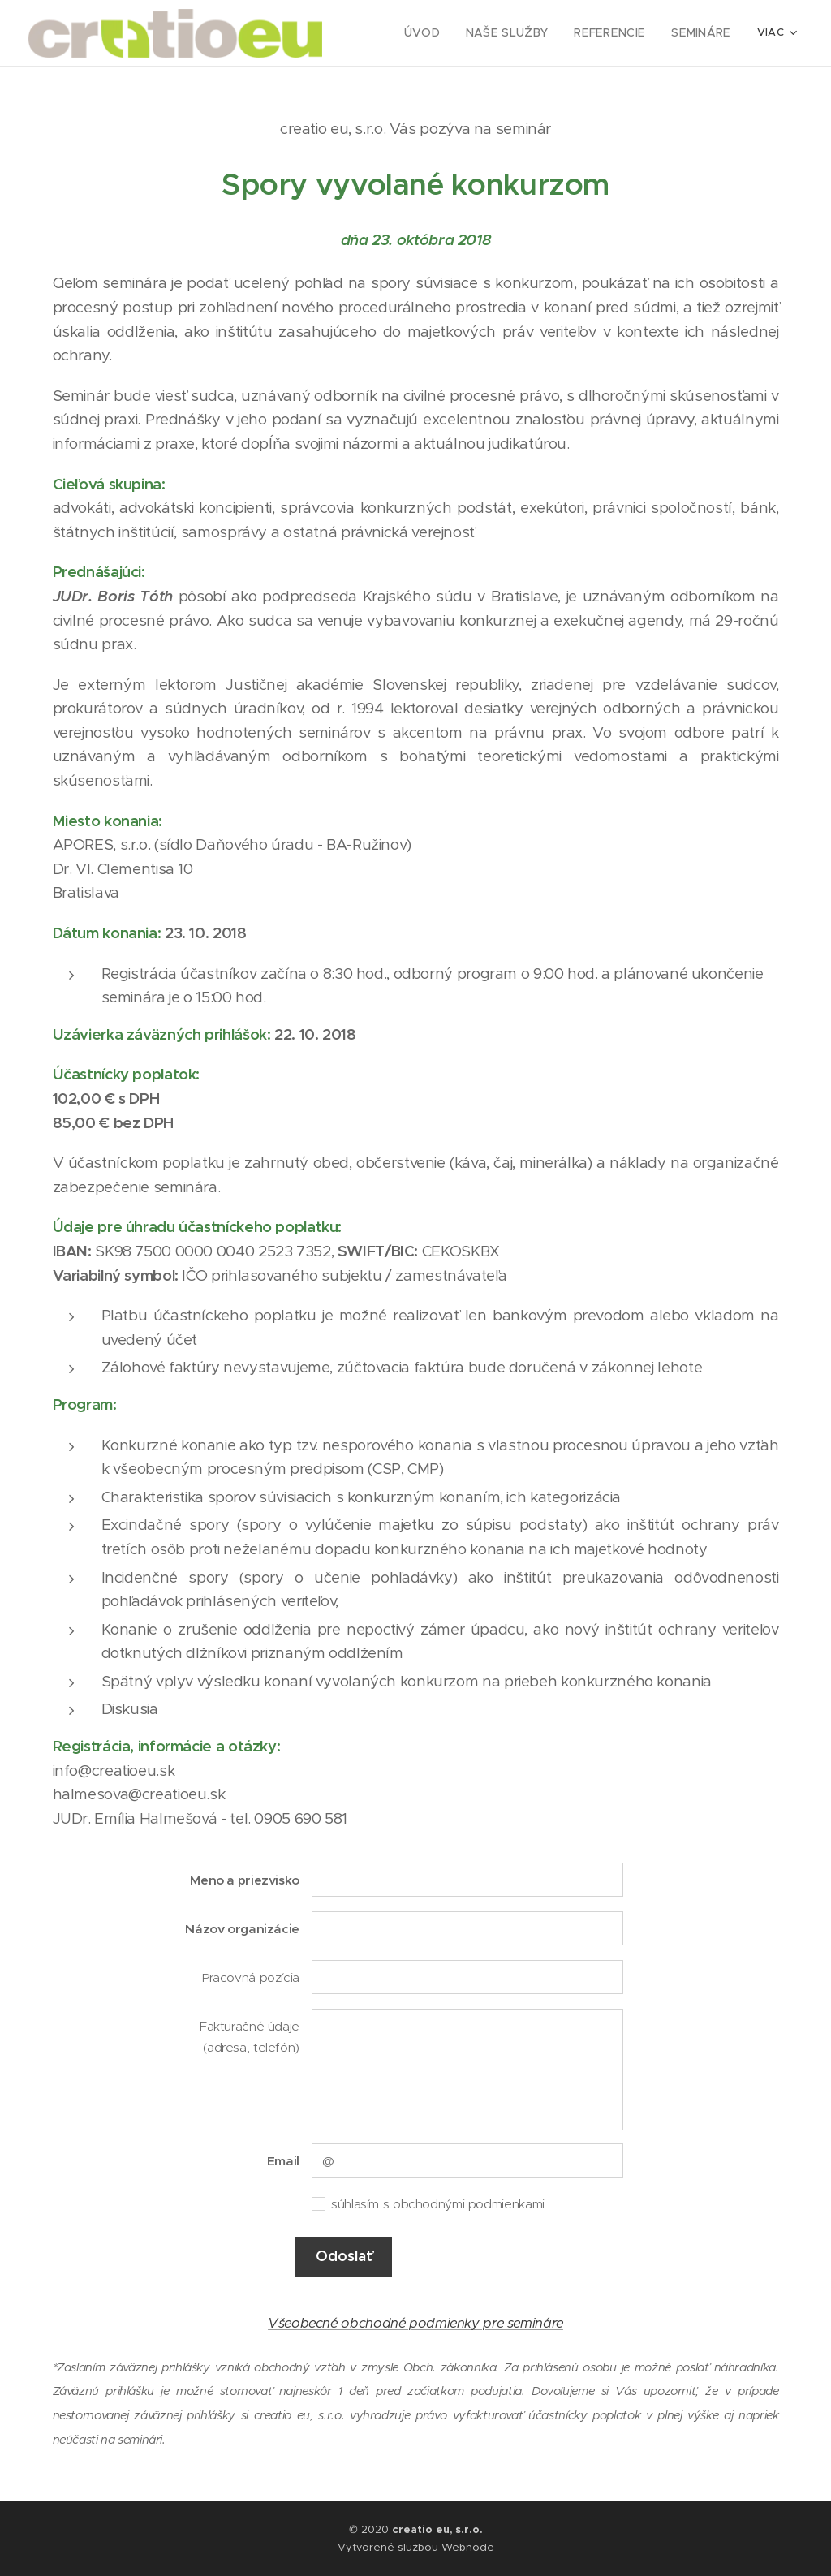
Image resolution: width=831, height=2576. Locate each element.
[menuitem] (442, 33)
